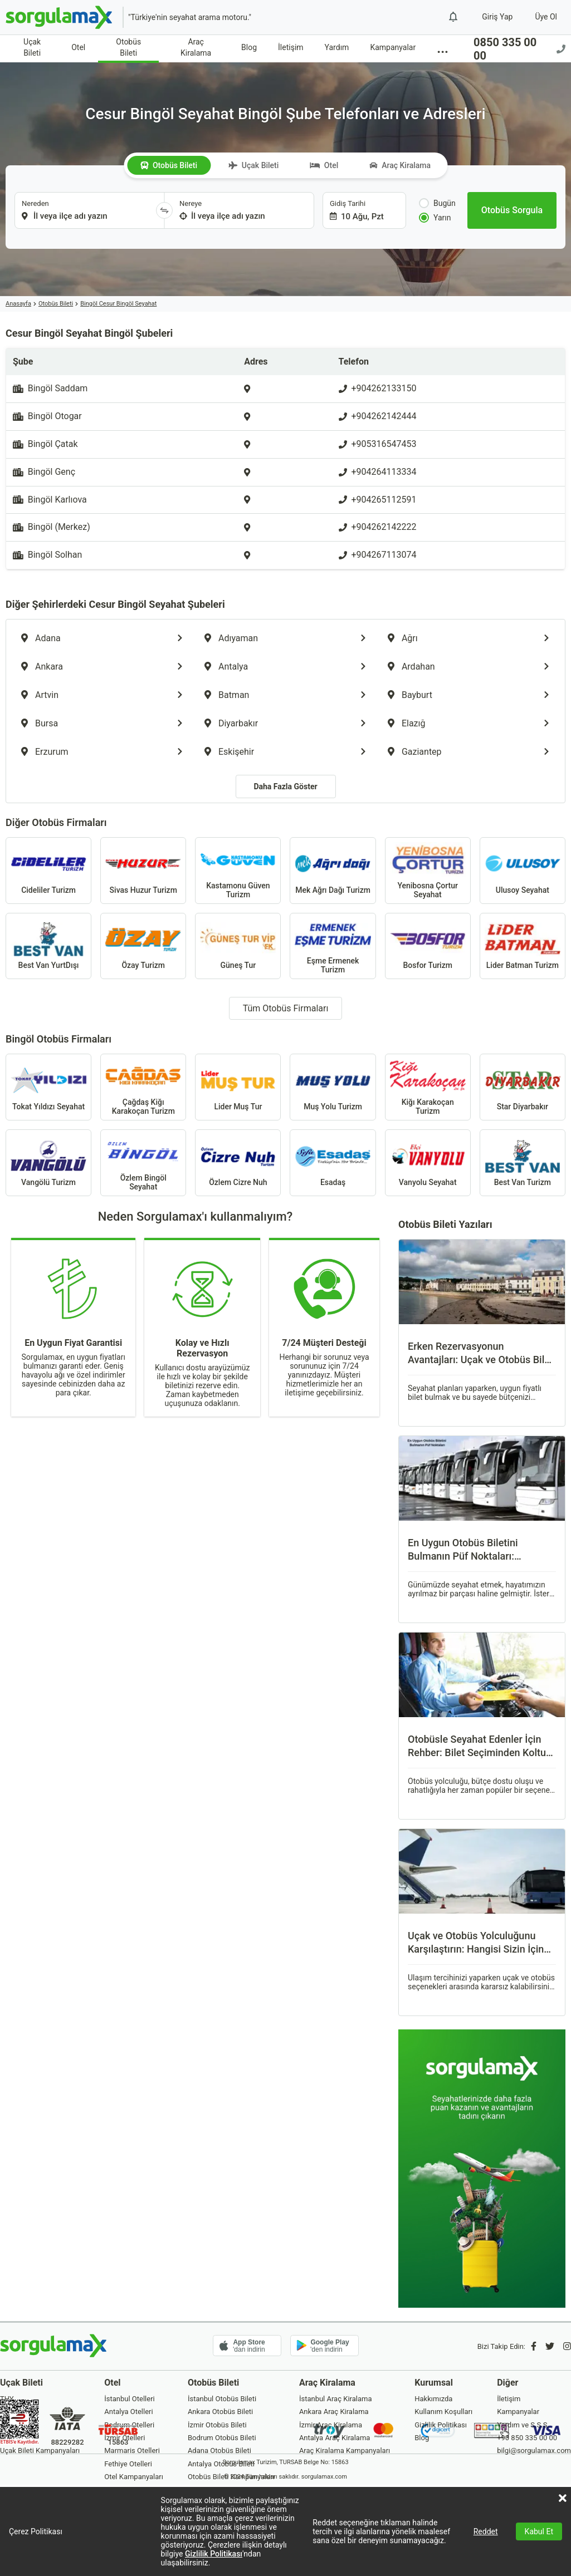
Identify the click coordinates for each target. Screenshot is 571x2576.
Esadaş (332, 1163)
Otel (78, 47)
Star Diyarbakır (522, 1087)
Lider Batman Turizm (522, 946)
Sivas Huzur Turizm (143, 870)
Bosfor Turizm (428, 946)
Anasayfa (18, 303)
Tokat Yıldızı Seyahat (48, 1087)
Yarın (435, 218)
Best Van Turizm (522, 1163)
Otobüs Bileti (128, 47)
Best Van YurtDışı (48, 946)
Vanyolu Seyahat (428, 1163)
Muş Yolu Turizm (332, 1087)
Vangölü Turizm (48, 1163)
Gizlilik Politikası (213, 2553)
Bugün (437, 203)
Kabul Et (539, 2531)
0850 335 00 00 (519, 49)
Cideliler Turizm (48, 870)
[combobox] (85, 210)
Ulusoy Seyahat (522, 870)
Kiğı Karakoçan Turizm (428, 1087)
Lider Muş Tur (238, 1087)
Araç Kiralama (195, 47)
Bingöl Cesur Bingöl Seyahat (118, 303)
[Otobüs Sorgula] (512, 210)
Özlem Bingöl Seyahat (143, 1162)
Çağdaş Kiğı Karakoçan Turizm (143, 1087)
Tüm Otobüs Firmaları (286, 1008)
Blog (249, 47)
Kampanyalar (393, 47)
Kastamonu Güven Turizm (238, 870)
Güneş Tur (238, 946)
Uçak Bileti (32, 47)
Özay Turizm (143, 946)
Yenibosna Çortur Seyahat (428, 870)
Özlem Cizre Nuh (238, 1163)
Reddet (486, 2531)
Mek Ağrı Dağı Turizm (332, 870)
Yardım (337, 47)
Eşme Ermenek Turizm (332, 946)
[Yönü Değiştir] (164, 210)
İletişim (291, 47)
